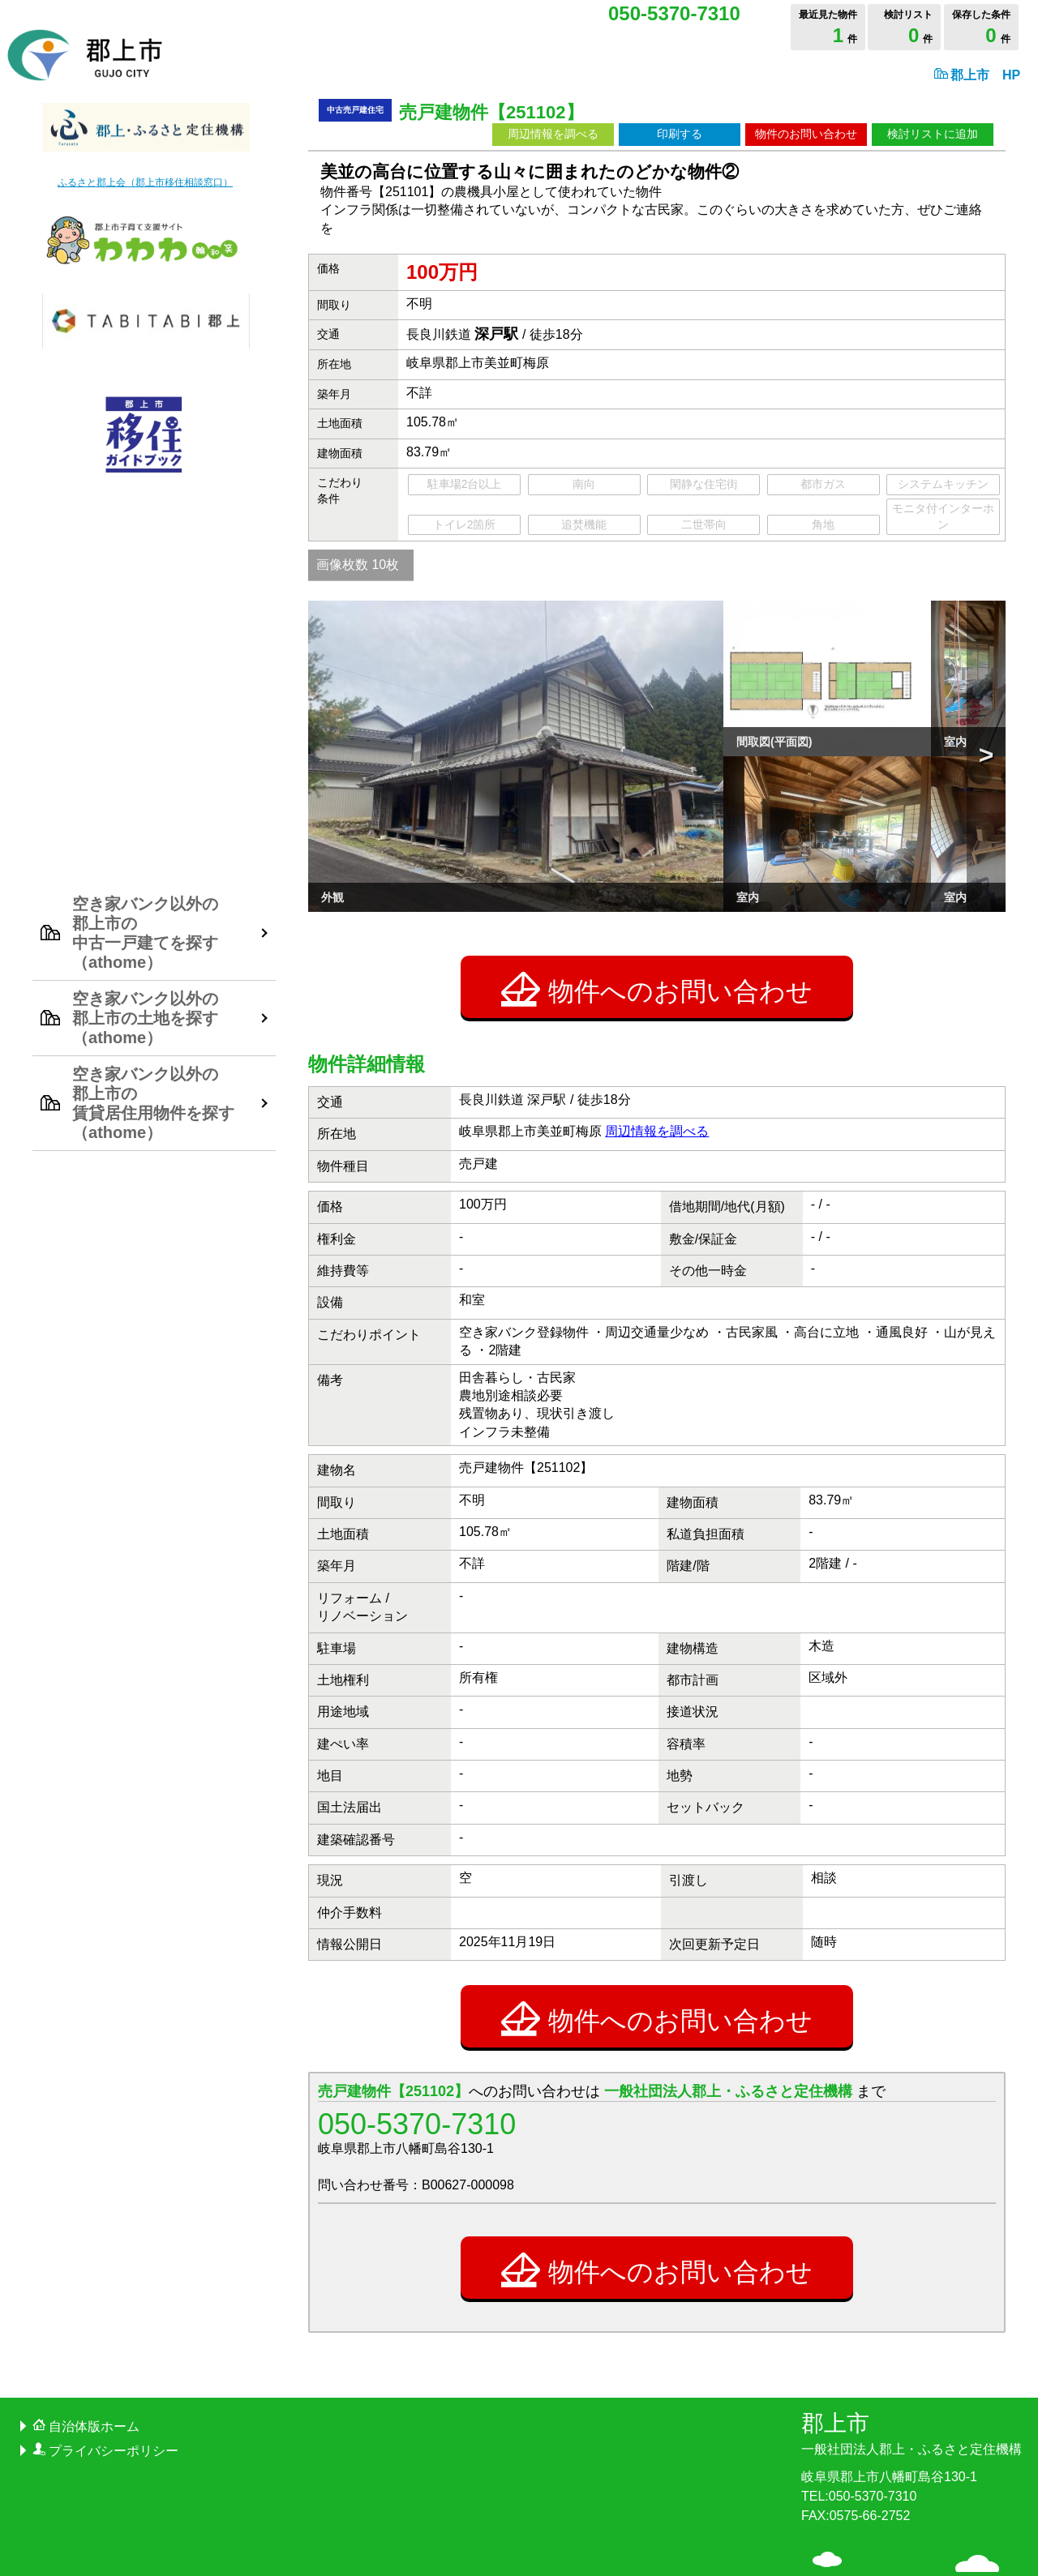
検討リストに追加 (932, 133)
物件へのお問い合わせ (657, 888)
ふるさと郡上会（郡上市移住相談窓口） (145, 182)
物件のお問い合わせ (806, 133)
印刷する (679, 133)
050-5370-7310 (417, 2023)
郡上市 (911, 2333)
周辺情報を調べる (553, 133)
